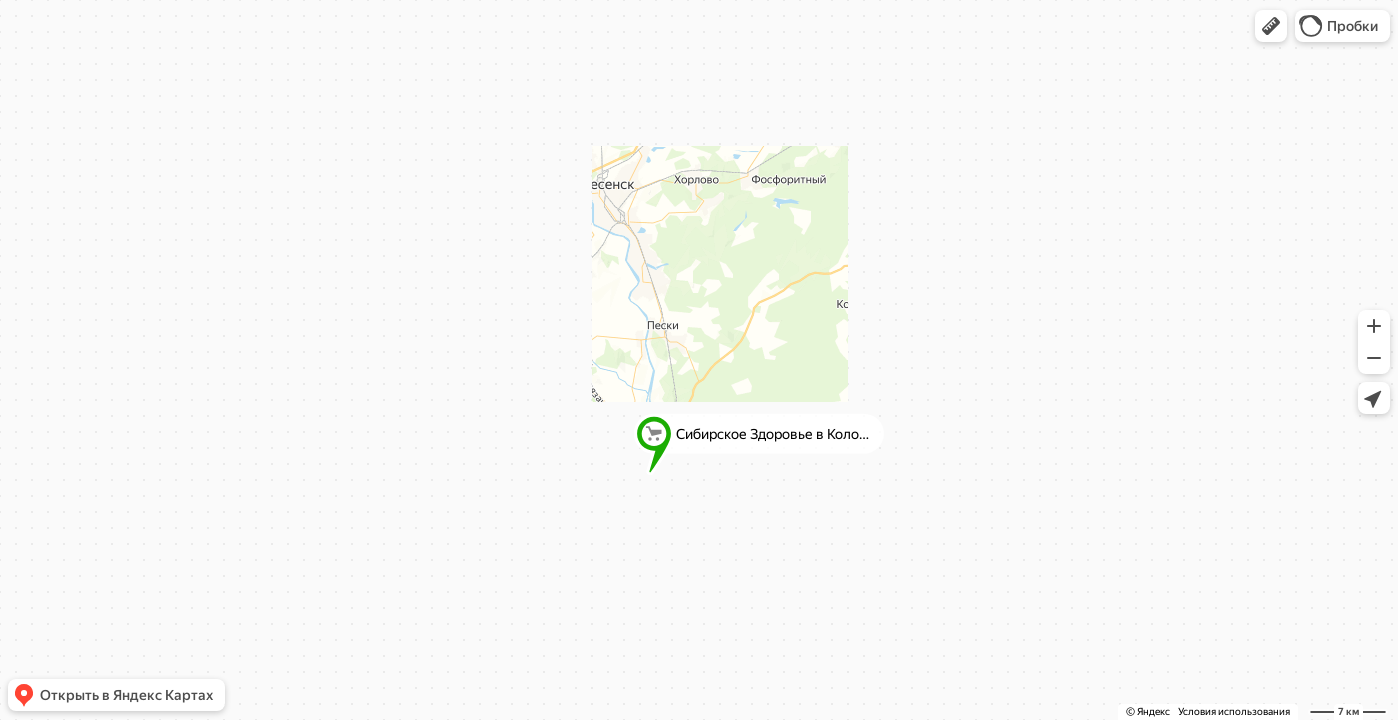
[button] (1271, 26)
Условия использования (1234, 711)
